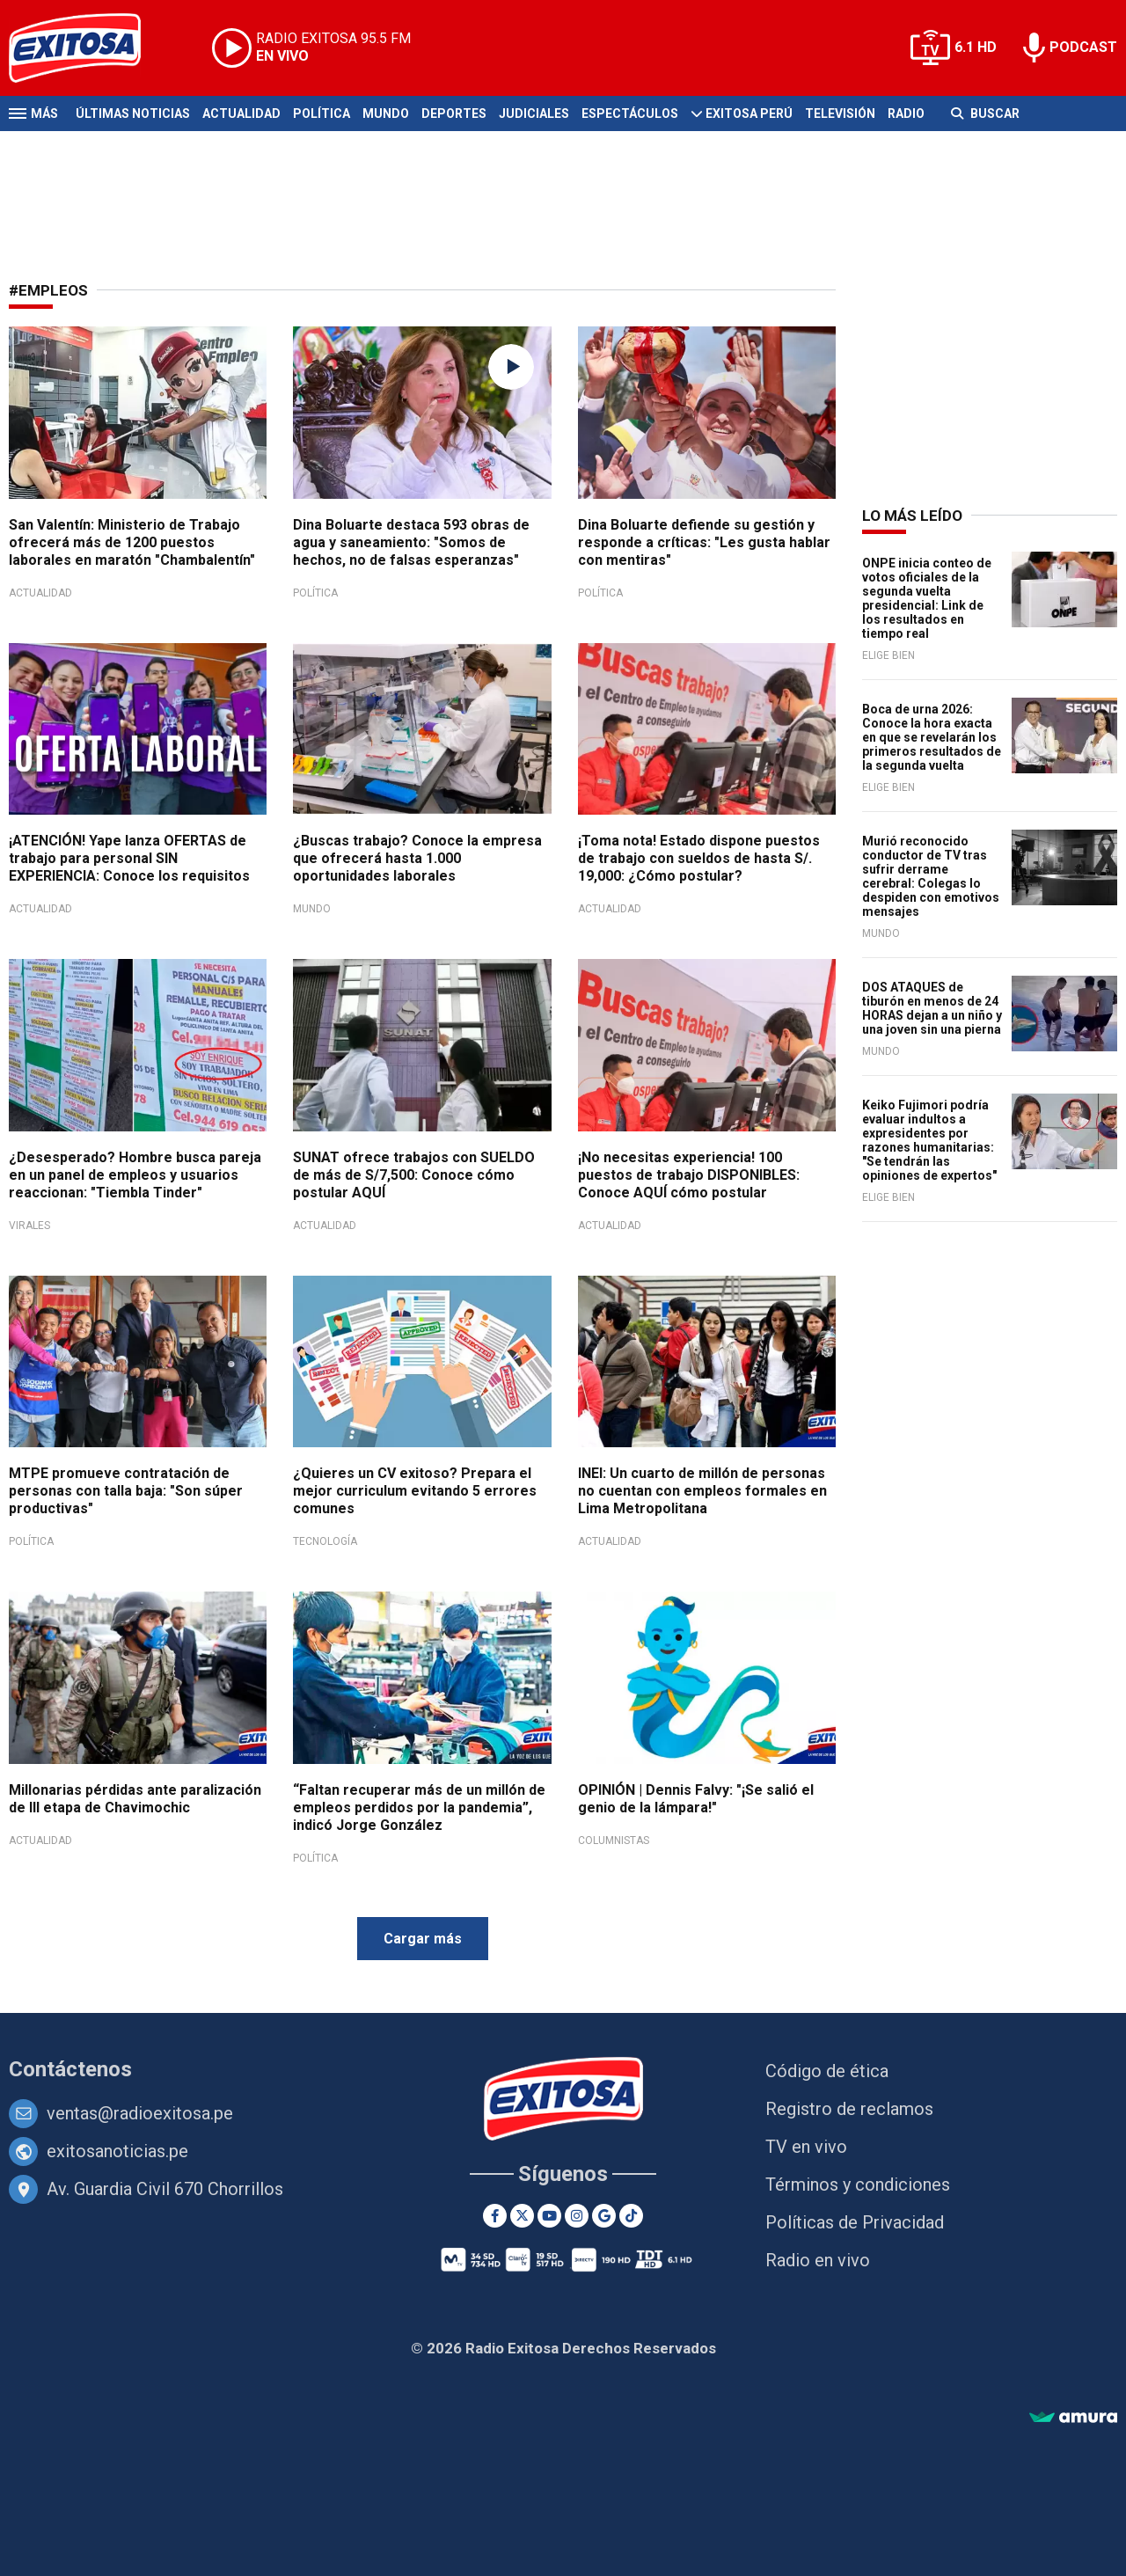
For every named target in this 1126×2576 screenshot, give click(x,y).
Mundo (385, 113)
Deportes (453, 113)
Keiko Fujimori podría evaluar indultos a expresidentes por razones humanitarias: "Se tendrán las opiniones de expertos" (929, 1140)
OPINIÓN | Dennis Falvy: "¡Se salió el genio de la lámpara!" (696, 1799)
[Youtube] (549, 2216)
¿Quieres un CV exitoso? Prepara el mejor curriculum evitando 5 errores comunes (415, 1491)
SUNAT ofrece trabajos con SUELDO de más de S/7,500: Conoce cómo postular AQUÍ (414, 1175)
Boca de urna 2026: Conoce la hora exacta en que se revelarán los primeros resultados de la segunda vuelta (931, 737)
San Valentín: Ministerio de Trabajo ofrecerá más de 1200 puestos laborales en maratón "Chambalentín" (132, 542)
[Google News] (604, 2216)
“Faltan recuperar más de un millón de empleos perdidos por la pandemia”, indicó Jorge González (419, 1807)
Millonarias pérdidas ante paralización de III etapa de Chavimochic (135, 1799)
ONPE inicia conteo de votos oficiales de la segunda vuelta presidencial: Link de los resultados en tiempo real (926, 598)
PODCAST (1083, 47)
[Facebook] (495, 2216)
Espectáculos (629, 113)
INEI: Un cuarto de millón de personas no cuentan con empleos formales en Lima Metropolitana (702, 1491)
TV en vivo (806, 2146)
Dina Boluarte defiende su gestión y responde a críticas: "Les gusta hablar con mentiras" (704, 542)
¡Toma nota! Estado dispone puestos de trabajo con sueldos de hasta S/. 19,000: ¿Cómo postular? (699, 858)
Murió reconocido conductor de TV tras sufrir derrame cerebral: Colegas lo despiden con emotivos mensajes (930, 876)
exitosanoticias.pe (117, 2151)
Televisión (840, 113)
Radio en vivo (817, 2260)
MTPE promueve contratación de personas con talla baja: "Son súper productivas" (126, 1491)
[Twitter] (522, 2216)
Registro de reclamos (849, 2108)
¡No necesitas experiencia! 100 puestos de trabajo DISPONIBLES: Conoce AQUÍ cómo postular (689, 1175)
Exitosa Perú (749, 113)
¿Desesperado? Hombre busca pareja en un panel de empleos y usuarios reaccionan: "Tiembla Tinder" (135, 1175)
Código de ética (826, 2071)
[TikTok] (631, 2216)
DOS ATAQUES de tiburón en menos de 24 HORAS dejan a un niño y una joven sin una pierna (932, 1008)
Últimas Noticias (133, 113)
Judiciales (534, 113)
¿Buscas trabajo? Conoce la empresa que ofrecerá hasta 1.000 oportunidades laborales (417, 858)
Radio (906, 113)
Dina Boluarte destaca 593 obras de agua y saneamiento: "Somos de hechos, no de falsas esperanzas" (411, 542)
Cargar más (423, 1938)
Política (321, 113)
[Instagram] (577, 2216)
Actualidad (241, 113)
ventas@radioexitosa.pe (140, 2113)
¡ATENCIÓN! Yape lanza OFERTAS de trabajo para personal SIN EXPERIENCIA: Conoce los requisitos (129, 858)
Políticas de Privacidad (854, 2222)
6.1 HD (975, 47)
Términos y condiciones (857, 2184)
